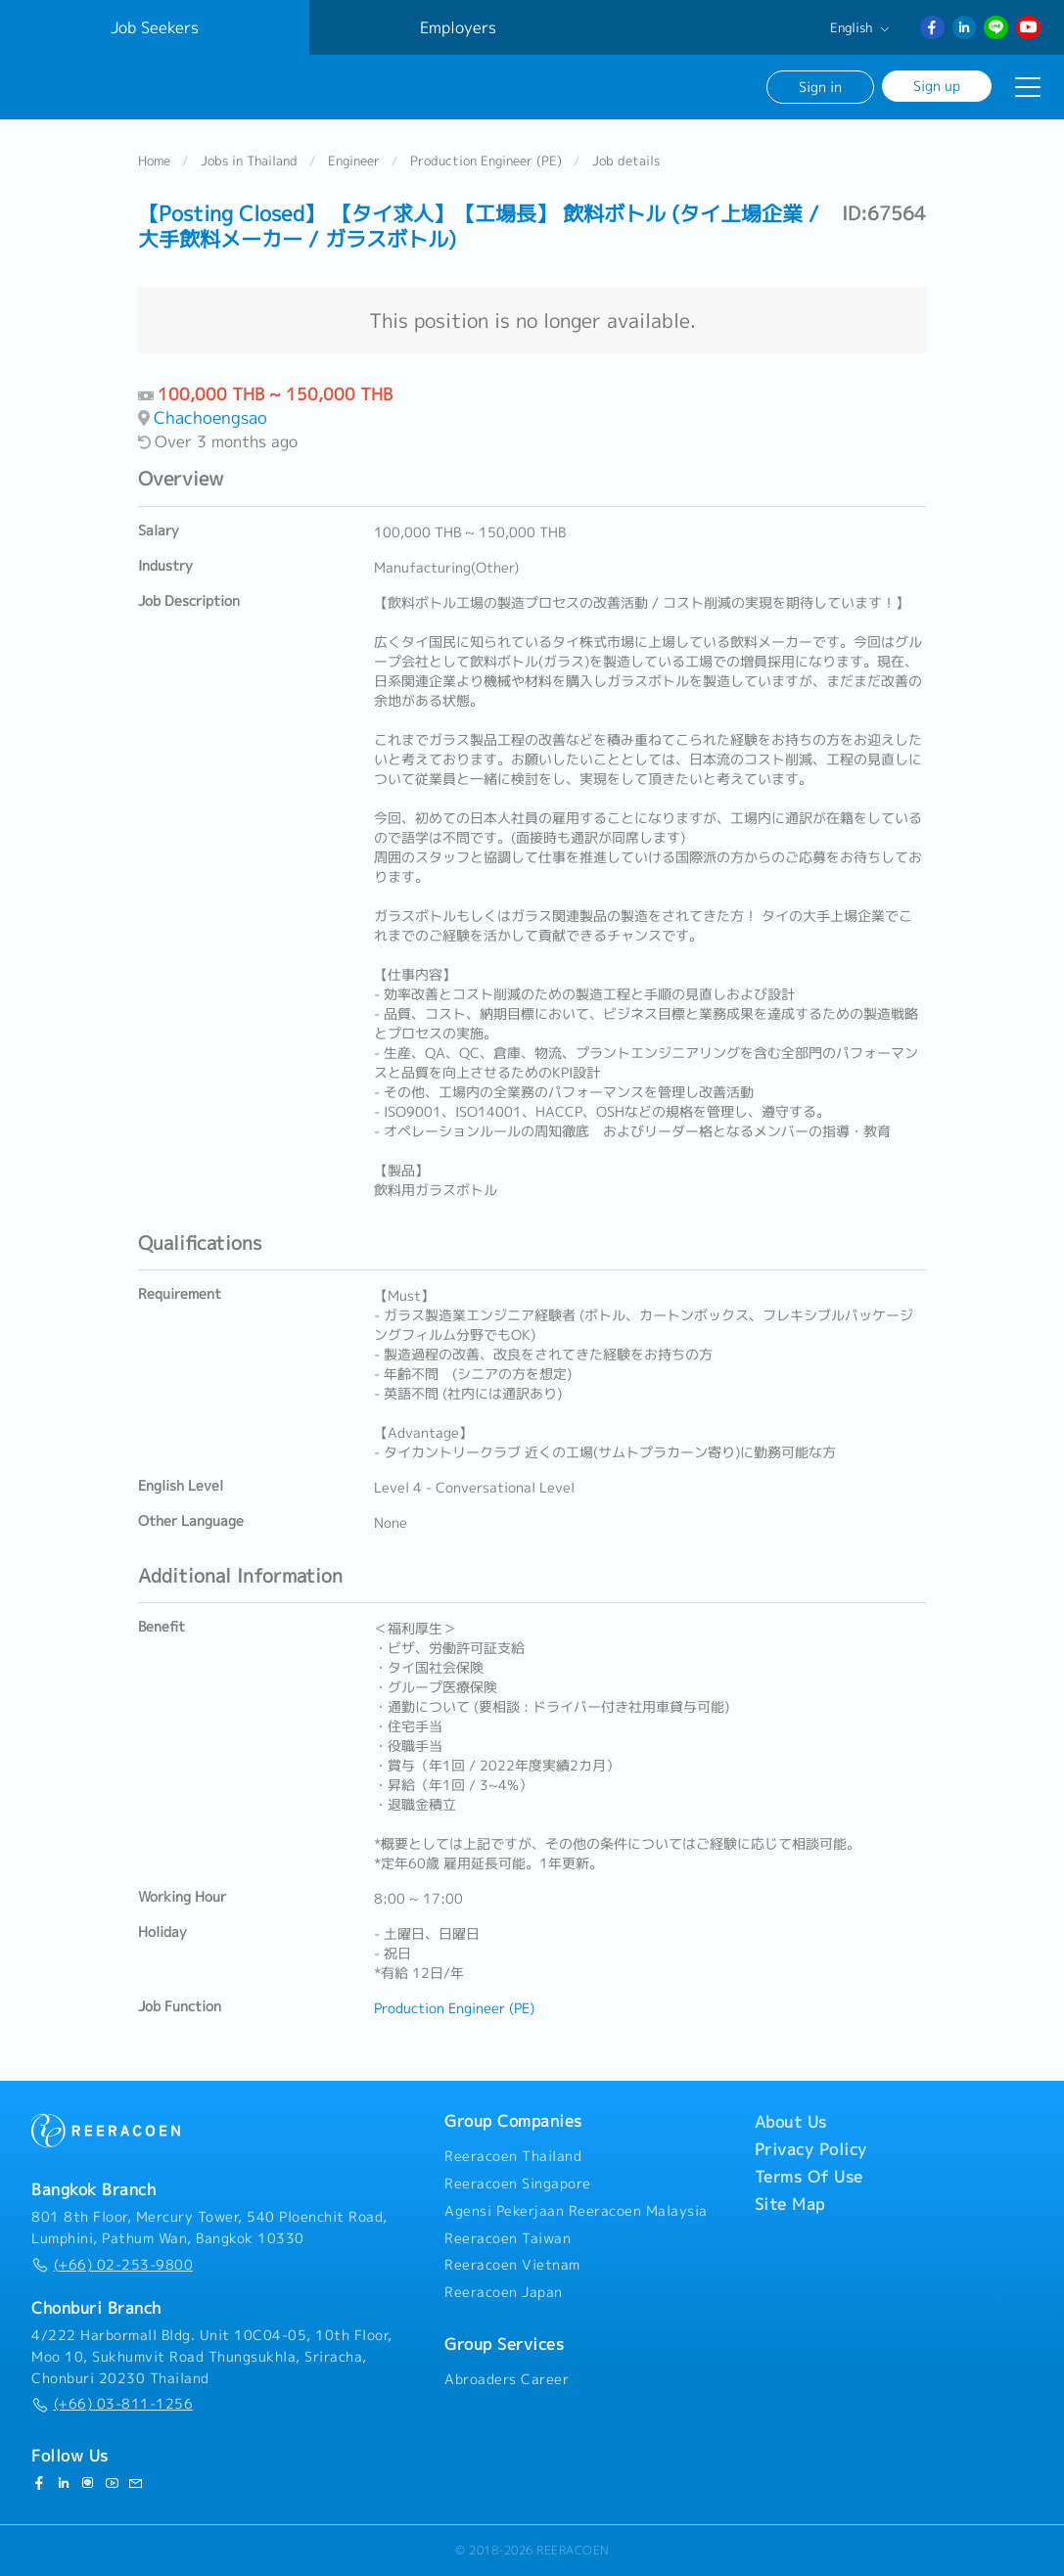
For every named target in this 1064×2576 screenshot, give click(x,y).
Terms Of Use (809, 2176)
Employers (458, 27)
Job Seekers (155, 27)
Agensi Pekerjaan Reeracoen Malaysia (576, 2211)
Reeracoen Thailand (512, 2156)
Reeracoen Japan (503, 2292)
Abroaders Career (506, 2379)
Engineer (354, 160)
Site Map (790, 2204)
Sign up (936, 85)
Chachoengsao (210, 417)
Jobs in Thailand (249, 160)
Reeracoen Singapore (517, 2183)
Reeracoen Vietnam (512, 2265)
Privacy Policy (811, 2149)
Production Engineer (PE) (486, 160)
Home (154, 160)
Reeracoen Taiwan (507, 2238)
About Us (791, 2122)
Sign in (820, 86)
